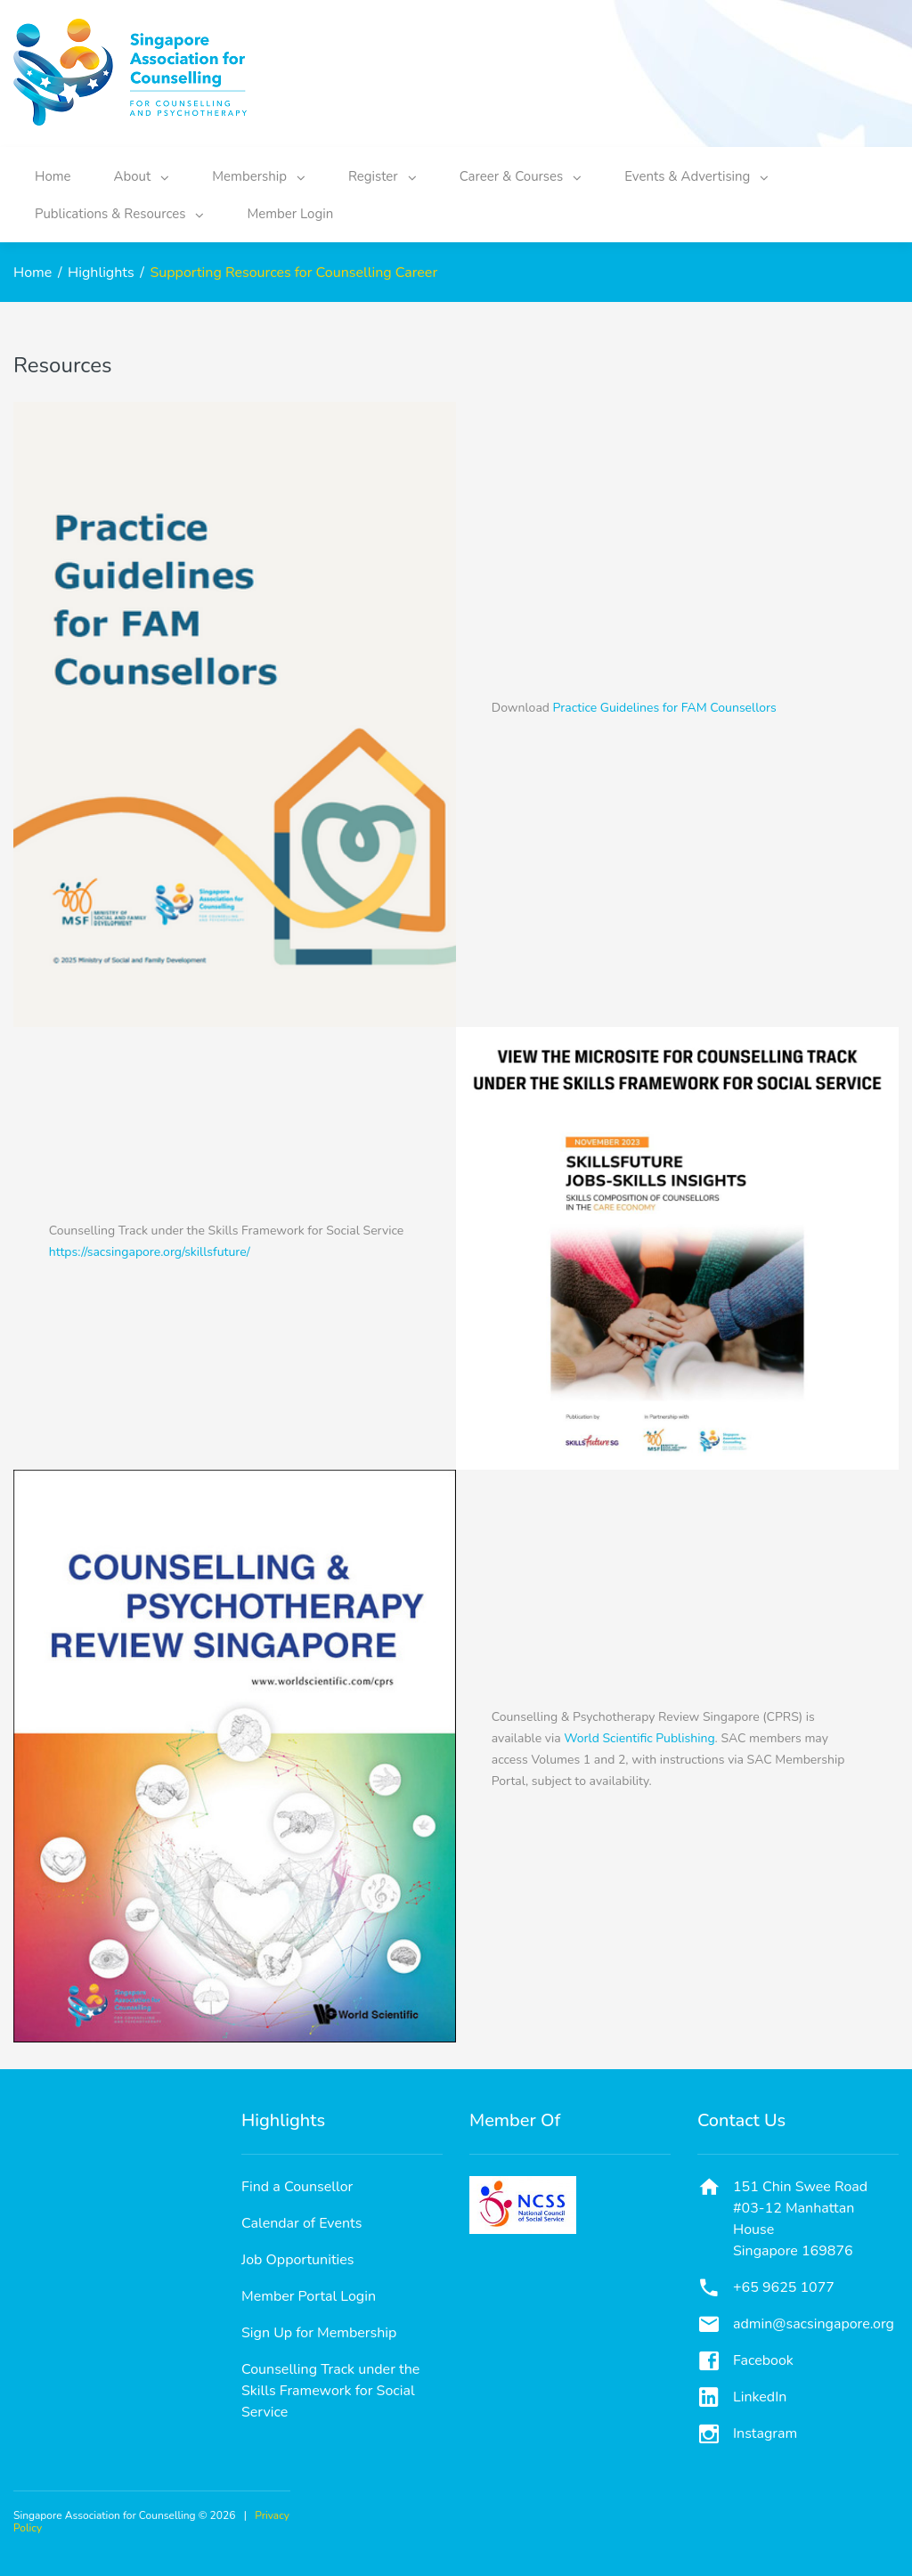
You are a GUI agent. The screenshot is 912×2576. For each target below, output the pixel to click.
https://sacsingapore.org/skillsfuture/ (149, 1251)
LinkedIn (759, 2397)
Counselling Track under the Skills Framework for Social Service (330, 2391)
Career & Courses (521, 176)
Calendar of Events (301, 2223)
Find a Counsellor (297, 2187)
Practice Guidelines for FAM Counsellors (665, 707)
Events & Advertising (696, 176)
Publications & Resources (119, 214)
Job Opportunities (297, 2260)
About (142, 176)
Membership (258, 176)
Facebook (763, 2360)
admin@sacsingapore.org (813, 2324)
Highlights (101, 272)
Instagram (765, 2433)
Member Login (290, 214)
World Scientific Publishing (639, 1738)
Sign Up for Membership (318, 2333)
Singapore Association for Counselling (104, 2515)
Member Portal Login (308, 2296)
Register (382, 176)
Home (53, 176)
